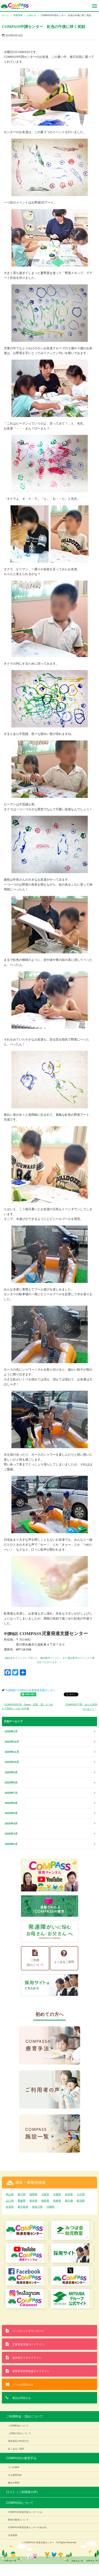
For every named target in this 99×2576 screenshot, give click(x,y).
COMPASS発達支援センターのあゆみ (27, 2527)
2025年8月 (11, 1782)
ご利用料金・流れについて (24, 2416)
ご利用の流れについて (19, 2433)
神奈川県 (37, 2206)
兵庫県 (57, 2194)
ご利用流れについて (35, 1957)
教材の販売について (18, 2519)
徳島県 (45, 2200)
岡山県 (10, 2194)
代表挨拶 (12, 2535)
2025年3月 (11, 1833)
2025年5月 (11, 1813)
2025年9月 (11, 1772)
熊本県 (33, 2200)
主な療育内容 (15, 2475)
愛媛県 (22, 2200)
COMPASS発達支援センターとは (25, 2512)
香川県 (22, 2194)
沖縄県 (51, 2206)
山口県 (10, 2200)
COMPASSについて (19, 2502)
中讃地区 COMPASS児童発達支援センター (30, 1690)
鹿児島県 (23, 2206)
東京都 (69, 2200)
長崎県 (57, 2200)
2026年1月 (11, 1731)
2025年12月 (12, 1741)
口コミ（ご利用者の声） (23, 2492)
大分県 (81, 2194)
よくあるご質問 (64, 1956)
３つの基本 (13, 2467)
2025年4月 (11, 1823)
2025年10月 (12, 1762)
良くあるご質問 (16, 2449)
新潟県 (81, 2200)
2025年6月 (11, 1803)
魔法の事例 (13, 2482)
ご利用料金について (18, 2425)
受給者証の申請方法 (18, 2441)
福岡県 (33, 2194)
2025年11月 (12, 1751)
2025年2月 (11, 1843)
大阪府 (45, 2194)
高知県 (69, 2194)
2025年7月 (11, 1792)
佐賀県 (10, 2206)
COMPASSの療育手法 (21, 2458)
